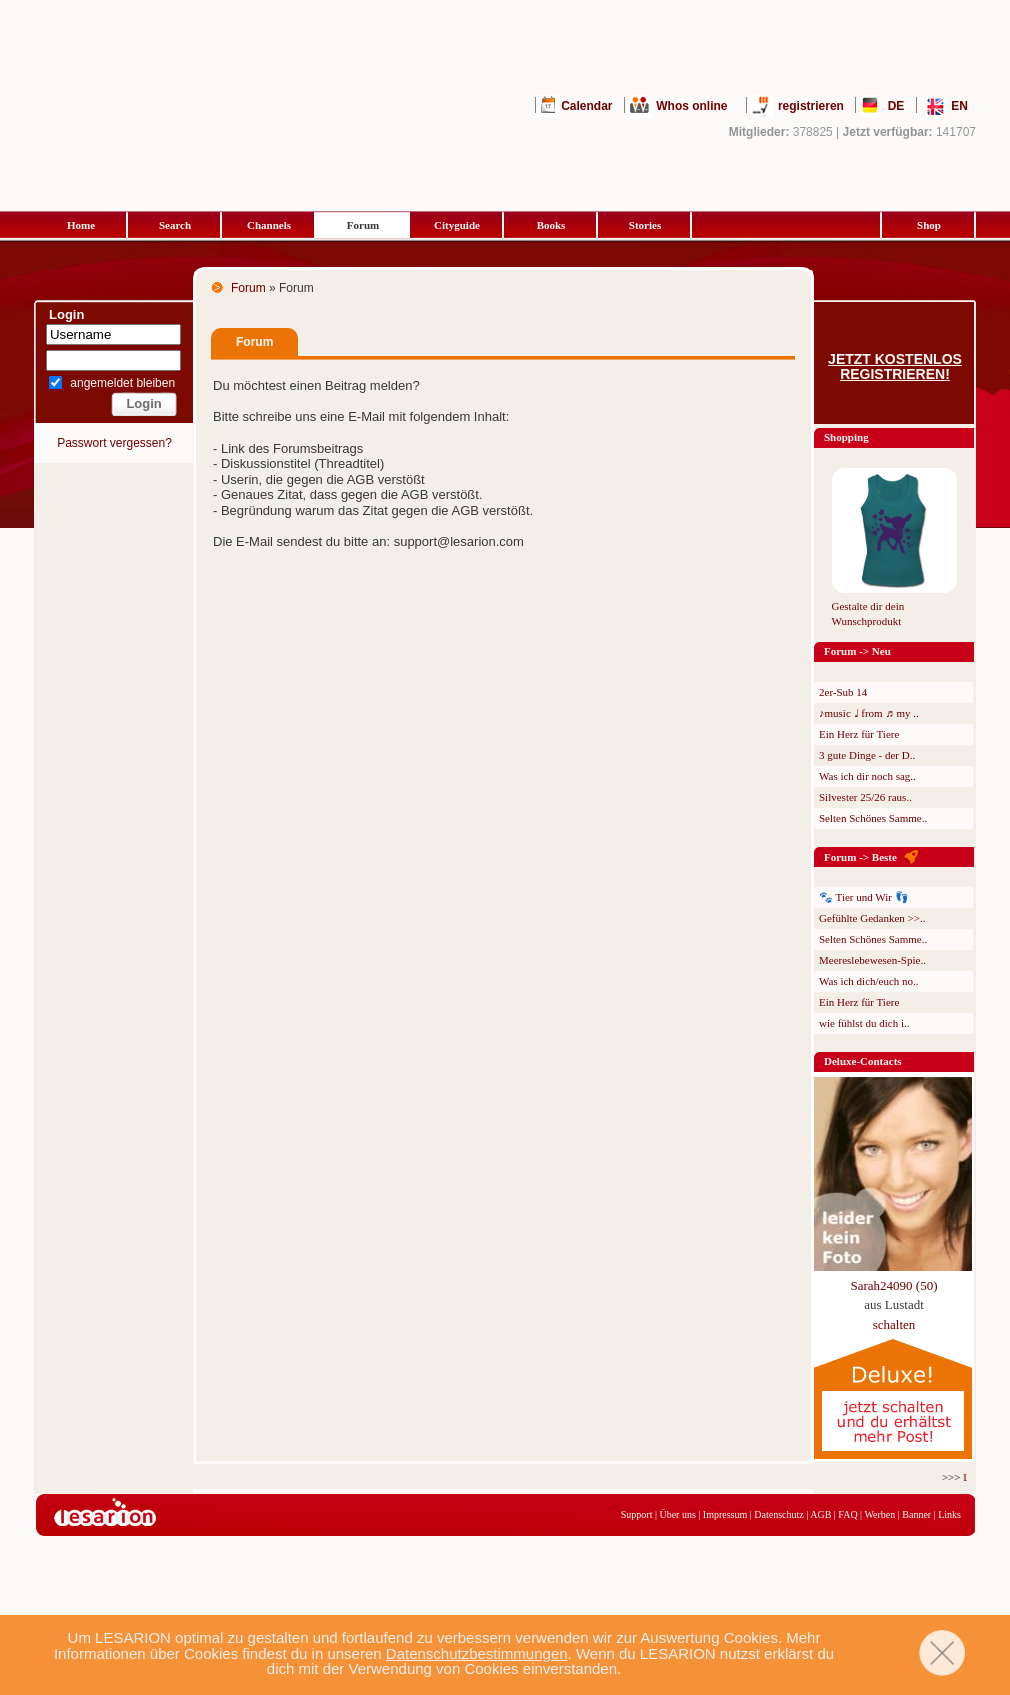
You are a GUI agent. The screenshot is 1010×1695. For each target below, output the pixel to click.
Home (81, 225)
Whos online (691, 106)
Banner (916, 1514)
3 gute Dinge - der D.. (867, 755)
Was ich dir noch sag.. (867, 776)
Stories (645, 225)
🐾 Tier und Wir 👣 (864, 897)
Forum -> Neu (857, 651)
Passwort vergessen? (114, 443)
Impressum (725, 1514)
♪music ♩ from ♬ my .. (869, 713)
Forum (363, 225)
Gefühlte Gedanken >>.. (872, 918)
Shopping (846, 437)
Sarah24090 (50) (893, 1285)
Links (949, 1514)
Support (637, 1514)
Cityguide (457, 225)
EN (959, 106)
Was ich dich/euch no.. (869, 981)
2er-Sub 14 (843, 692)
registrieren (811, 106)
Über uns (677, 1514)
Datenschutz (778, 1514)
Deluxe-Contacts (863, 1061)
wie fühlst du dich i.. (864, 1023)
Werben (879, 1514)
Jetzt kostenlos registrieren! (895, 367)
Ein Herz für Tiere (859, 734)
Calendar (586, 106)
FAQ (847, 1514)
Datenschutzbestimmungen (477, 1653)
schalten (894, 1324)
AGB (820, 1514)
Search (175, 225)
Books (551, 225)
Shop (929, 225)
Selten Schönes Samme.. (873, 818)
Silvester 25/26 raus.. (865, 797)
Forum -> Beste (860, 857)
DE (896, 106)
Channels (269, 225)
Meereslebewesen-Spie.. (872, 960)
